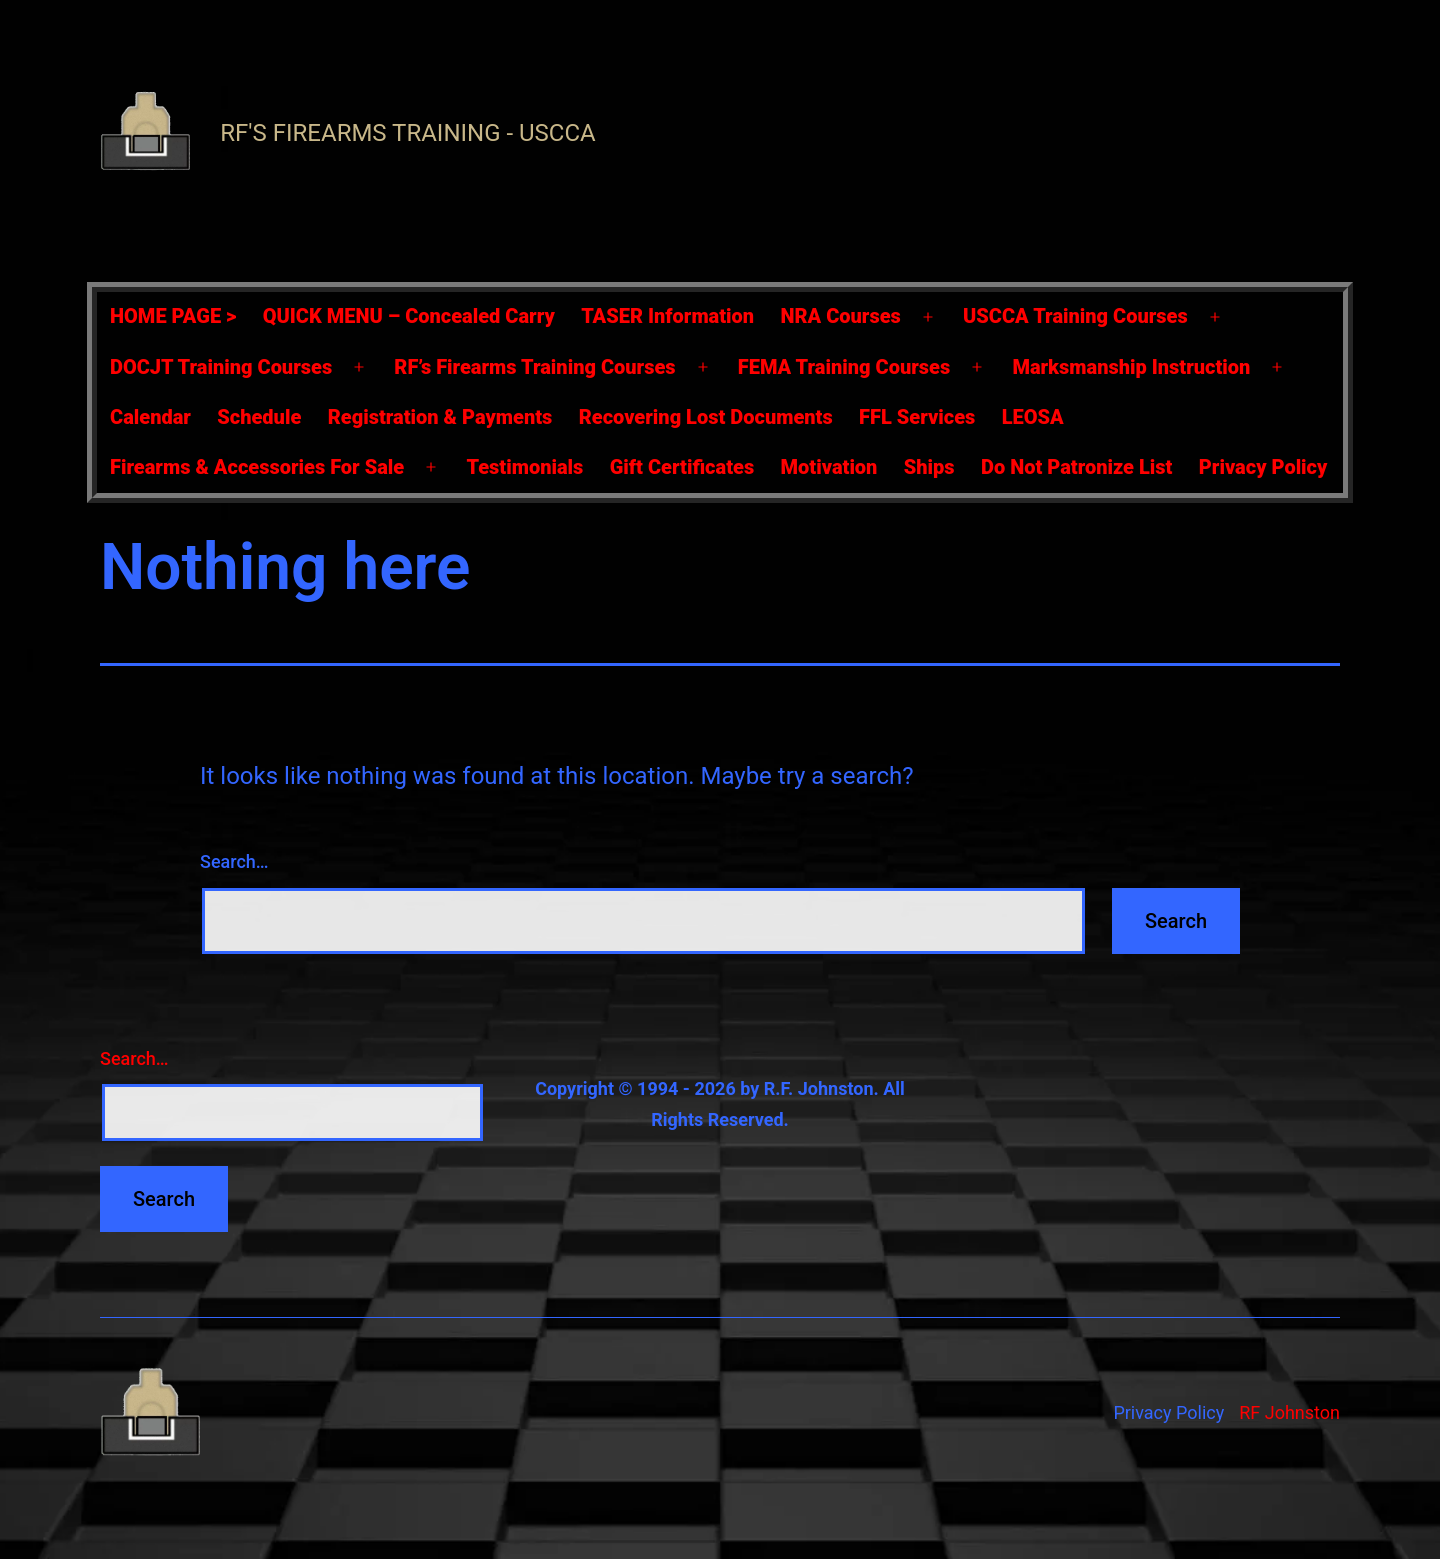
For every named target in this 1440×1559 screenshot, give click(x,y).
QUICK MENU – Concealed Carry (409, 316)
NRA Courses (841, 316)
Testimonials (524, 467)
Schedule (259, 417)
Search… (234, 861)
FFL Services (917, 417)
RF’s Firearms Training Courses (534, 367)
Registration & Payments (440, 417)
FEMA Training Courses (844, 367)
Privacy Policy (1263, 467)
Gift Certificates (682, 467)
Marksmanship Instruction (1131, 367)
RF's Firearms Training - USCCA (407, 133)
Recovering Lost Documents (706, 417)
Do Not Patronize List (1076, 467)
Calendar (150, 417)
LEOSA (1033, 417)
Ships (929, 467)
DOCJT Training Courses (221, 367)
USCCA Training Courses (1075, 316)
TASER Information (667, 316)
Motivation (829, 467)
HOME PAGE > (173, 316)
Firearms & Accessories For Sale (257, 467)
